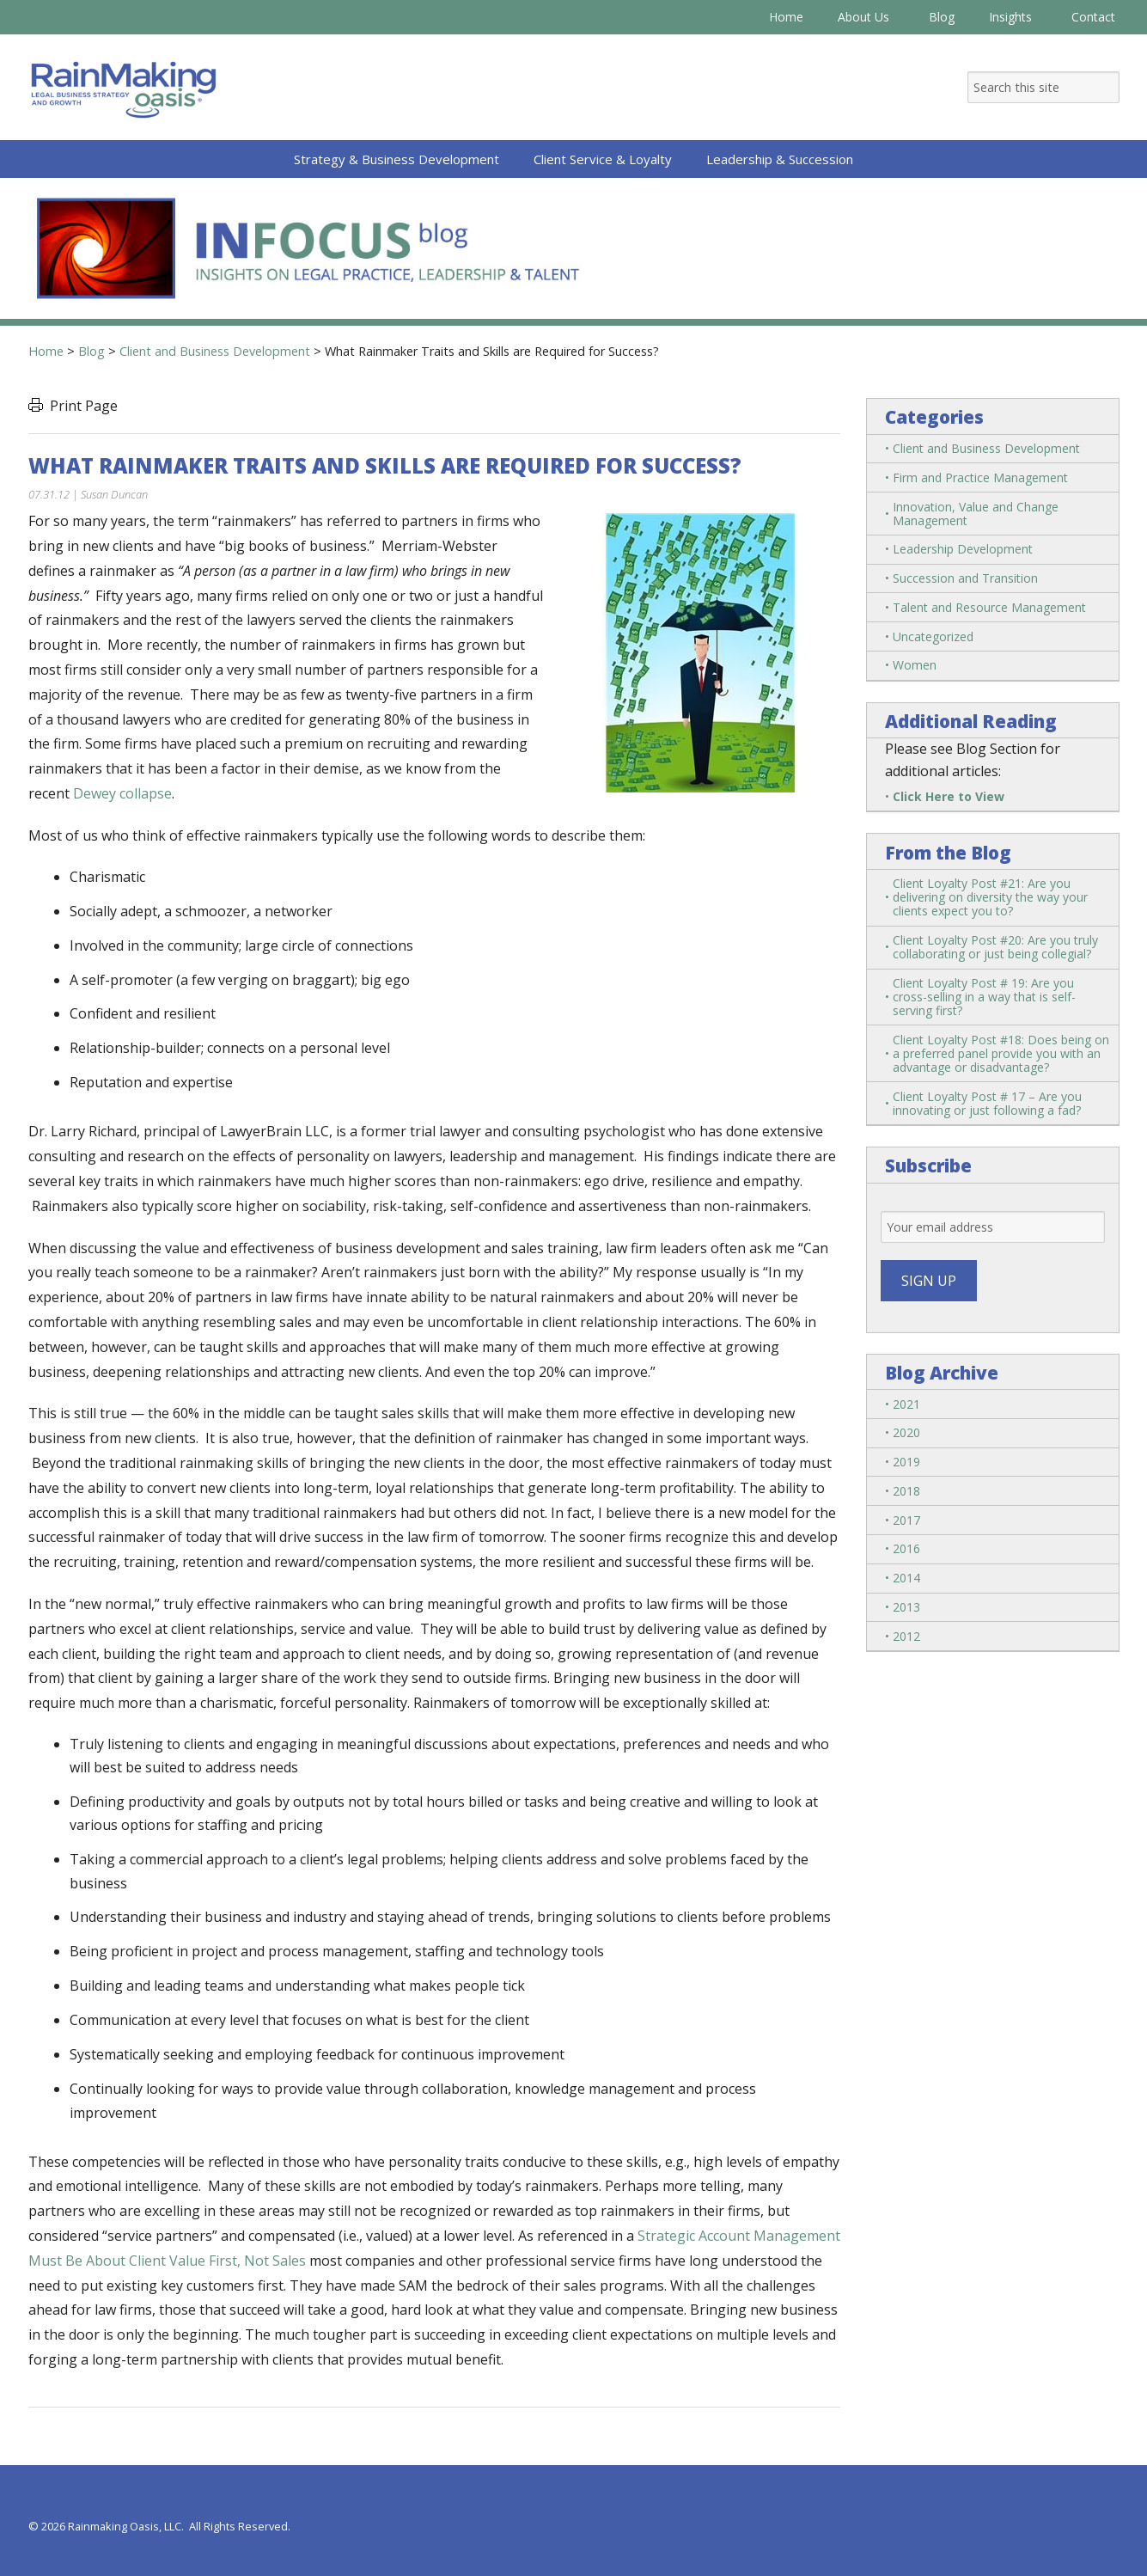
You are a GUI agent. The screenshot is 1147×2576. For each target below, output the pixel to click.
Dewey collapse (122, 793)
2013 (906, 1607)
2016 (906, 1548)
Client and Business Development (986, 448)
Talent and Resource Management (989, 607)
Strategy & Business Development (396, 159)
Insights (1013, 17)
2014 (906, 1577)
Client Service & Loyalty (603, 159)
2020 (906, 1432)
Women (915, 665)
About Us (866, 17)
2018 (906, 1491)
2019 (906, 1461)
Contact (1093, 17)
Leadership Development (963, 549)
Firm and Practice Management (980, 477)
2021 (906, 1404)
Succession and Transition (965, 578)
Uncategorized (933, 636)
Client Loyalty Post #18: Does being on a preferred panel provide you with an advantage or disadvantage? (1001, 1053)
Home (786, 17)
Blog (942, 17)
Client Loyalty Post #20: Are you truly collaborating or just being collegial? (995, 947)
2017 (906, 1520)
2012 (906, 1636)
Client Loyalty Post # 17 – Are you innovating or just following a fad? (987, 1103)
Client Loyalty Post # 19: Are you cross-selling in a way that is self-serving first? (984, 997)
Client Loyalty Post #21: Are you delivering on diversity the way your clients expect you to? (990, 897)
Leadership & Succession (779, 159)
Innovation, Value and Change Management (976, 514)
